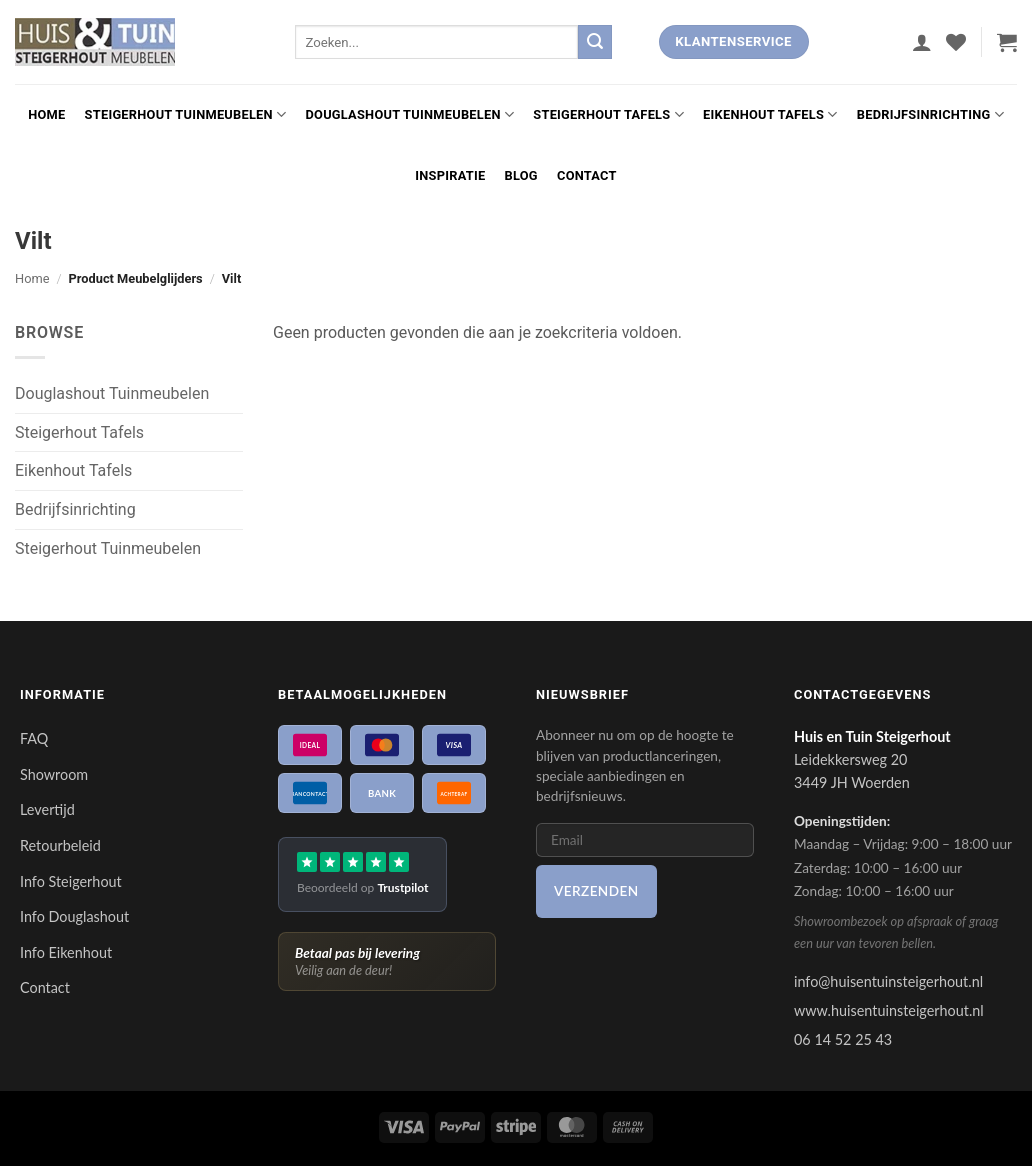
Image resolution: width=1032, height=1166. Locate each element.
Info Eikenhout (66, 952)
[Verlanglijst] (956, 42)
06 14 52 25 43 (843, 1039)
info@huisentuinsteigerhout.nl (888, 981)
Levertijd (47, 809)
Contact (587, 175)
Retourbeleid (60, 845)
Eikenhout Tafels (770, 114)
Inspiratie (450, 175)
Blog (521, 175)
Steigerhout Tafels (608, 114)
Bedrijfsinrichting (930, 114)
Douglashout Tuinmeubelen (410, 114)
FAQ (34, 738)
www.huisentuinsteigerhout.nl (889, 1010)
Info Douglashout (74, 916)
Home (46, 114)
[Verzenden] (595, 42)
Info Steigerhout (71, 881)
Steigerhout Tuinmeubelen (186, 114)
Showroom (54, 774)
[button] (922, 42)
